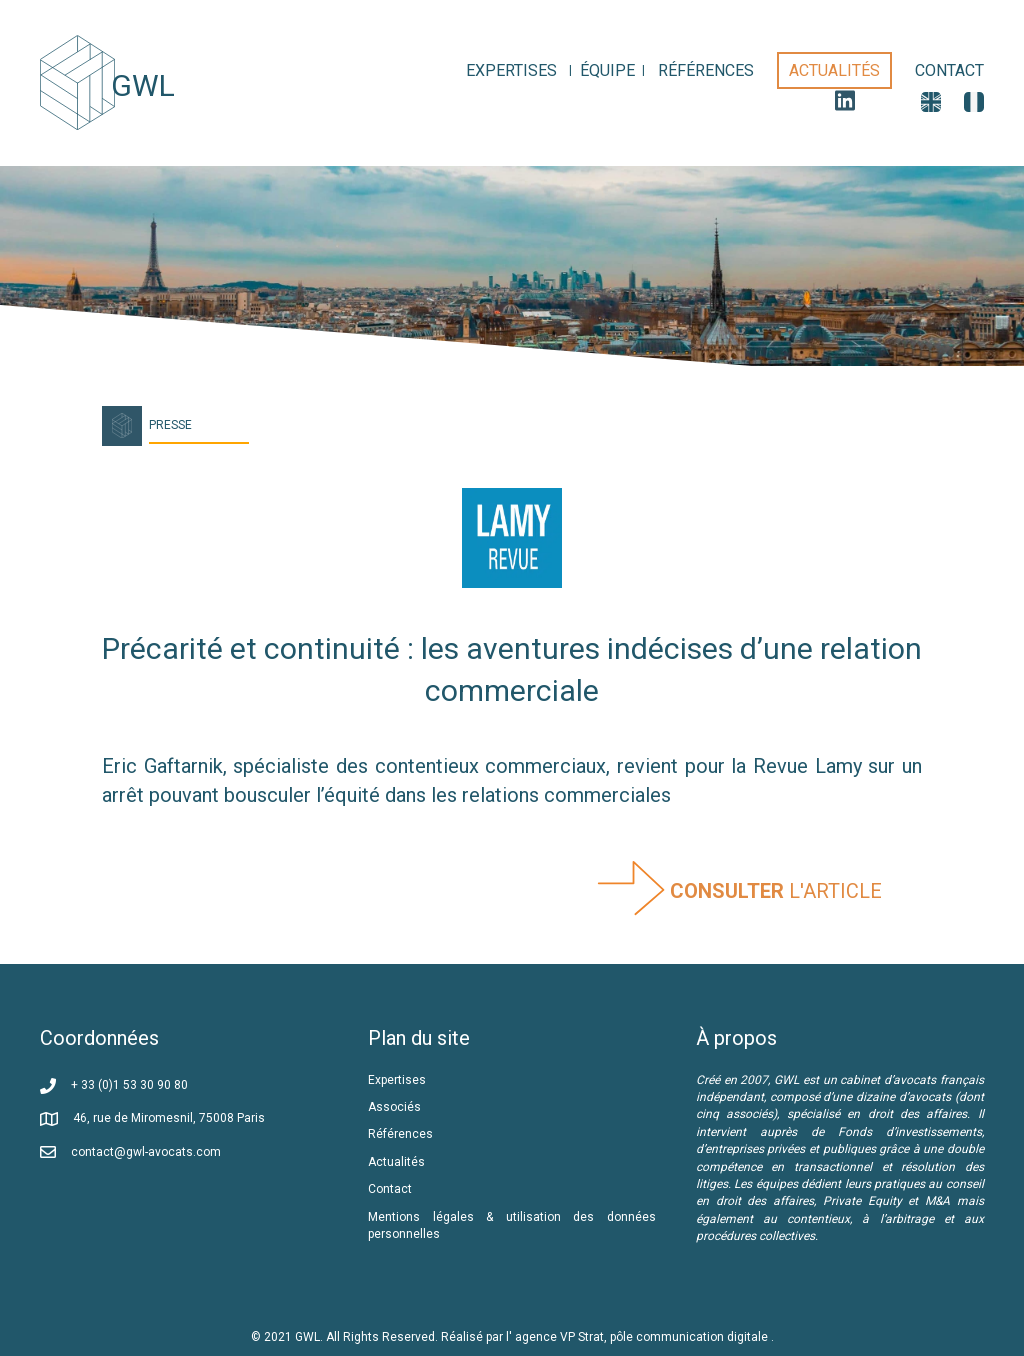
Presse (170, 425)
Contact (390, 1189)
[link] (511, 70)
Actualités (396, 1162)
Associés (396, 1107)
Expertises (397, 1080)
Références (402, 1134)
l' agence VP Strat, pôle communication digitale (638, 1337)
